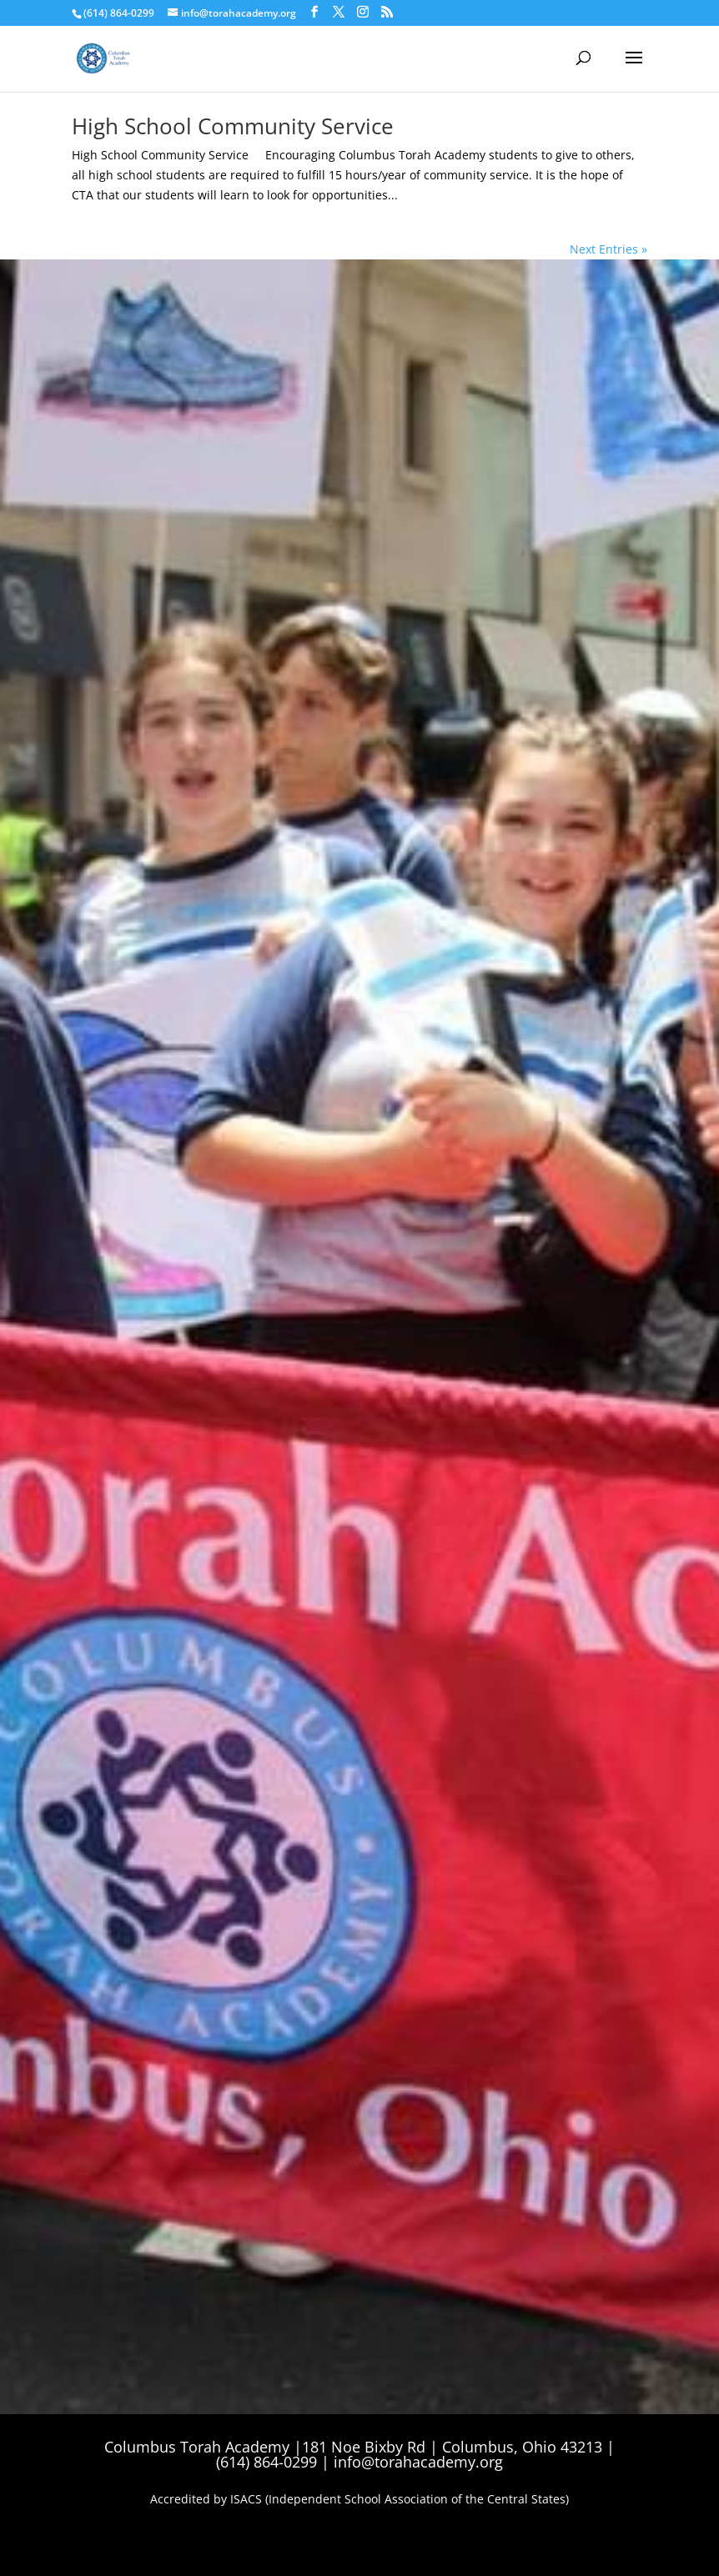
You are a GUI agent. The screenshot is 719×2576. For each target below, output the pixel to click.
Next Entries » (608, 249)
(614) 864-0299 (118, 13)
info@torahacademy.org (418, 2462)
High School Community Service (233, 126)
